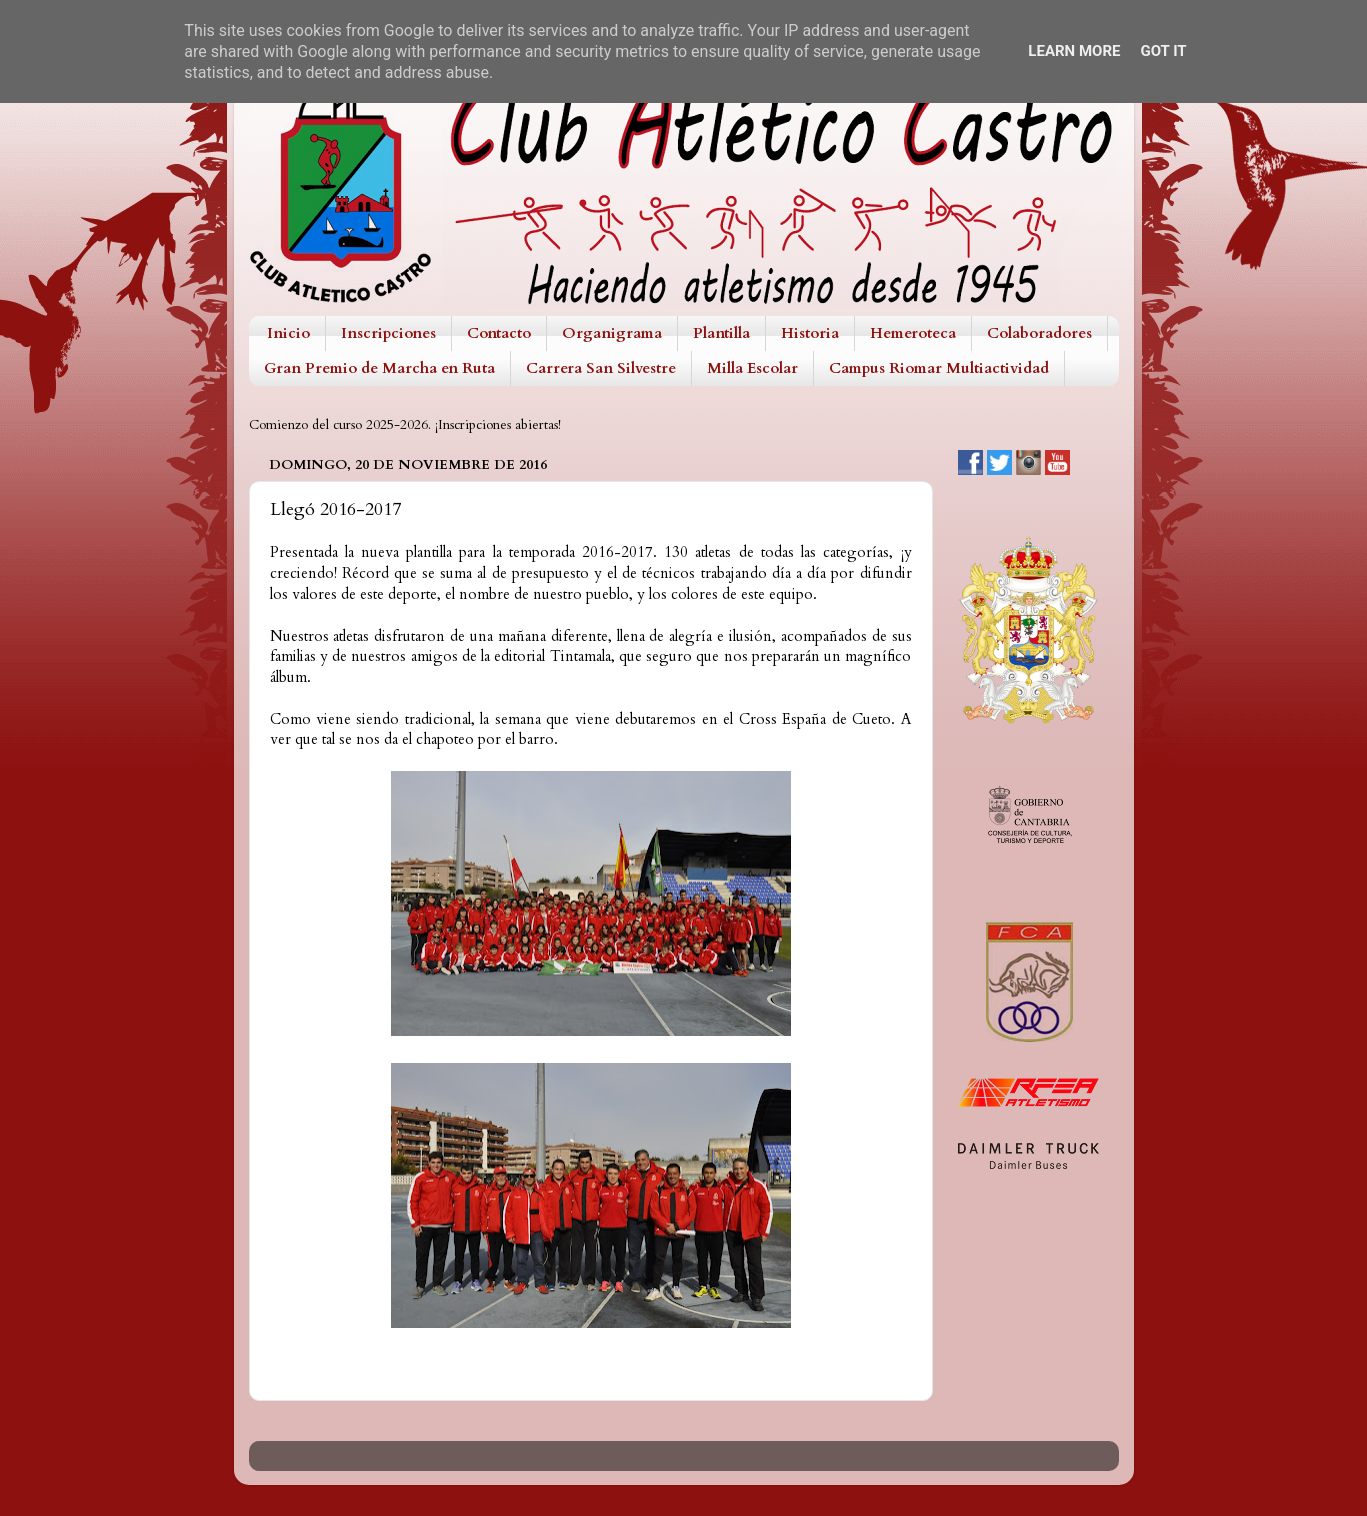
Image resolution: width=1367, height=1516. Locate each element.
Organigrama (612, 333)
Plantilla (721, 333)
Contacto (499, 333)
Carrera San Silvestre (601, 368)
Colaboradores (1039, 333)
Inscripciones (388, 333)
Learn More (1074, 51)
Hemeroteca (913, 333)
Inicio (288, 333)
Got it (1163, 51)
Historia (810, 333)
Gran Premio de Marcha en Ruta (379, 368)
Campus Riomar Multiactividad (939, 368)
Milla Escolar (752, 368)
